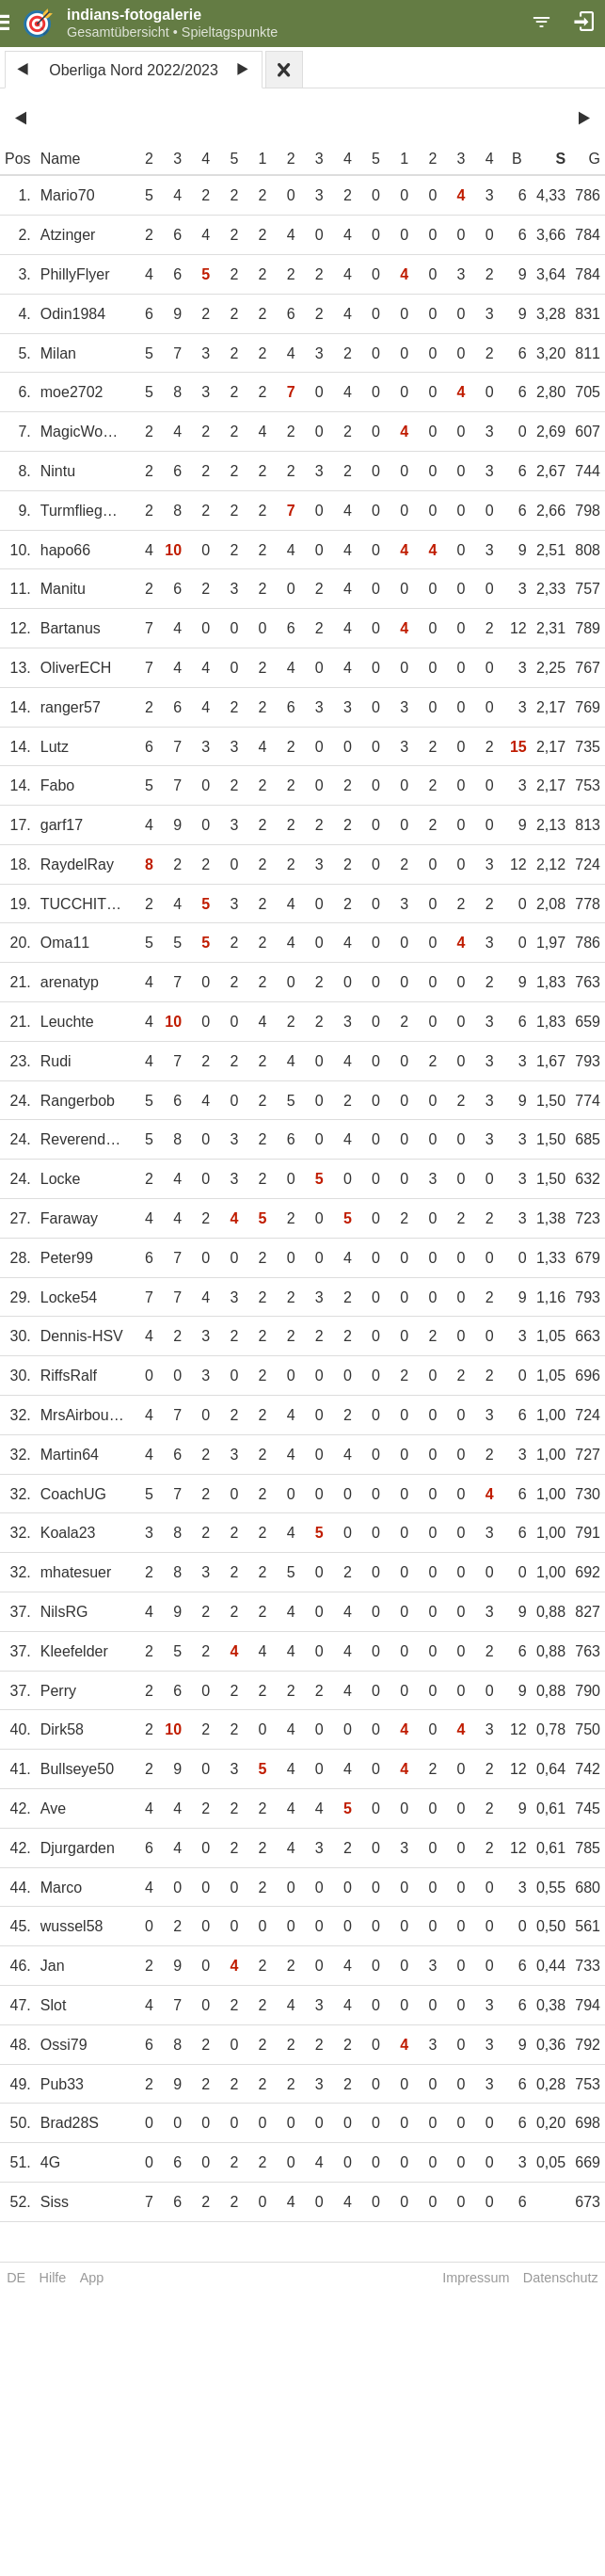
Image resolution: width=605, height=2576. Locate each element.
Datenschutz (560, 2277)
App (92, 2277)
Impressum (475, 2277)
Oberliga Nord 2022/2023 (133, 70)
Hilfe (53, 2277)
